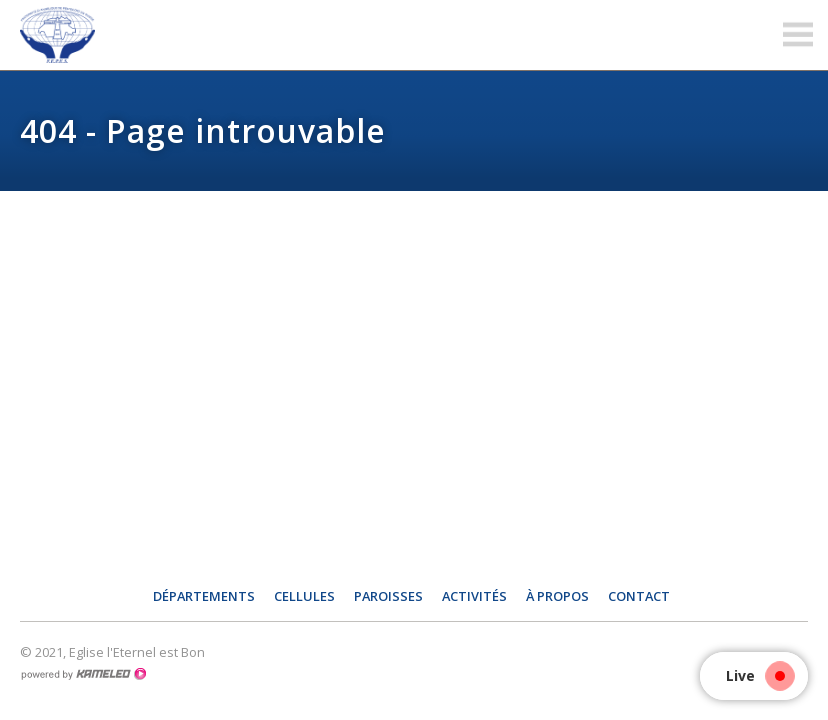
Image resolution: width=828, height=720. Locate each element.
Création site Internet (83, 674)
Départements (204, 596)
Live (755, 675)
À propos (557, 596)
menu (798, 35)
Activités (474, 596)
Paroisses (388, 596)
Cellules (304, 596)
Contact (639, 596)
